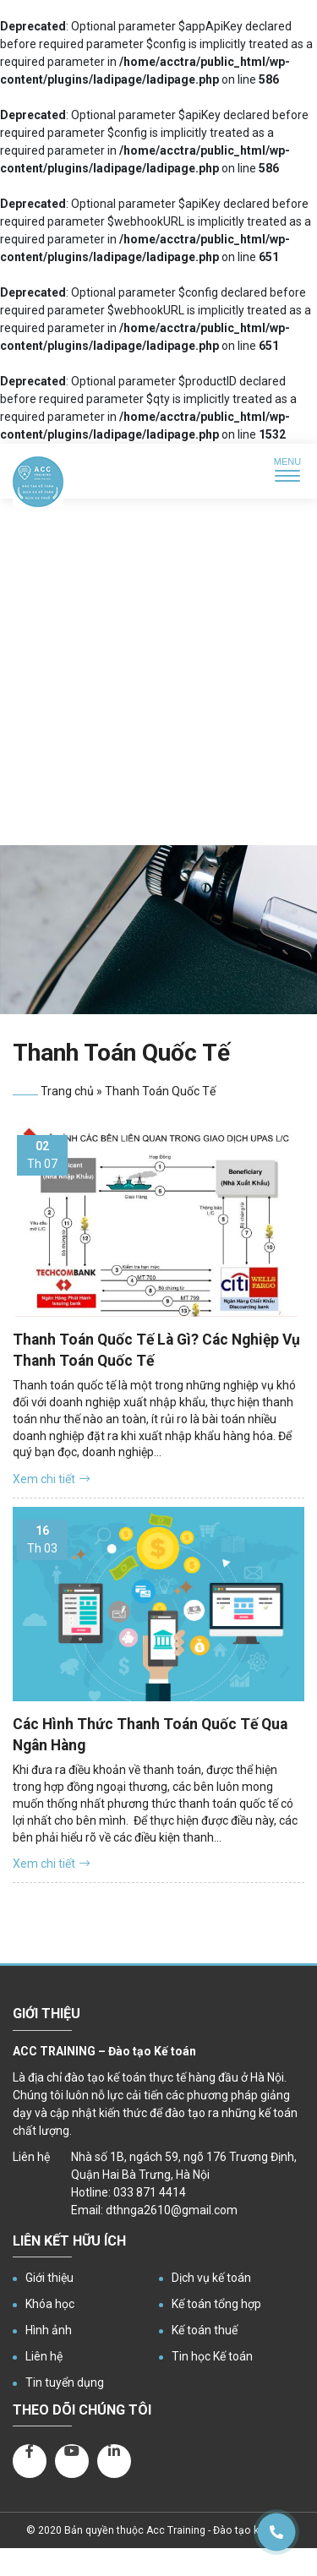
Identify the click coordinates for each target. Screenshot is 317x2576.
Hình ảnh (48, 2330)
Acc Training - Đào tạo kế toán (217, 2530)
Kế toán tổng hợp (216, 2304)
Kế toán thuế (205, 2330)
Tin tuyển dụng (64, 2382)
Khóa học (49, 2304)
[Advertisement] (158, 678)
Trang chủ (67, 1091)
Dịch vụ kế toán (211, 2277)
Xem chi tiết (51, 1479)
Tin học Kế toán (212, 2356)
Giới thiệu (49, 2277)
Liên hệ (44, 2356)
